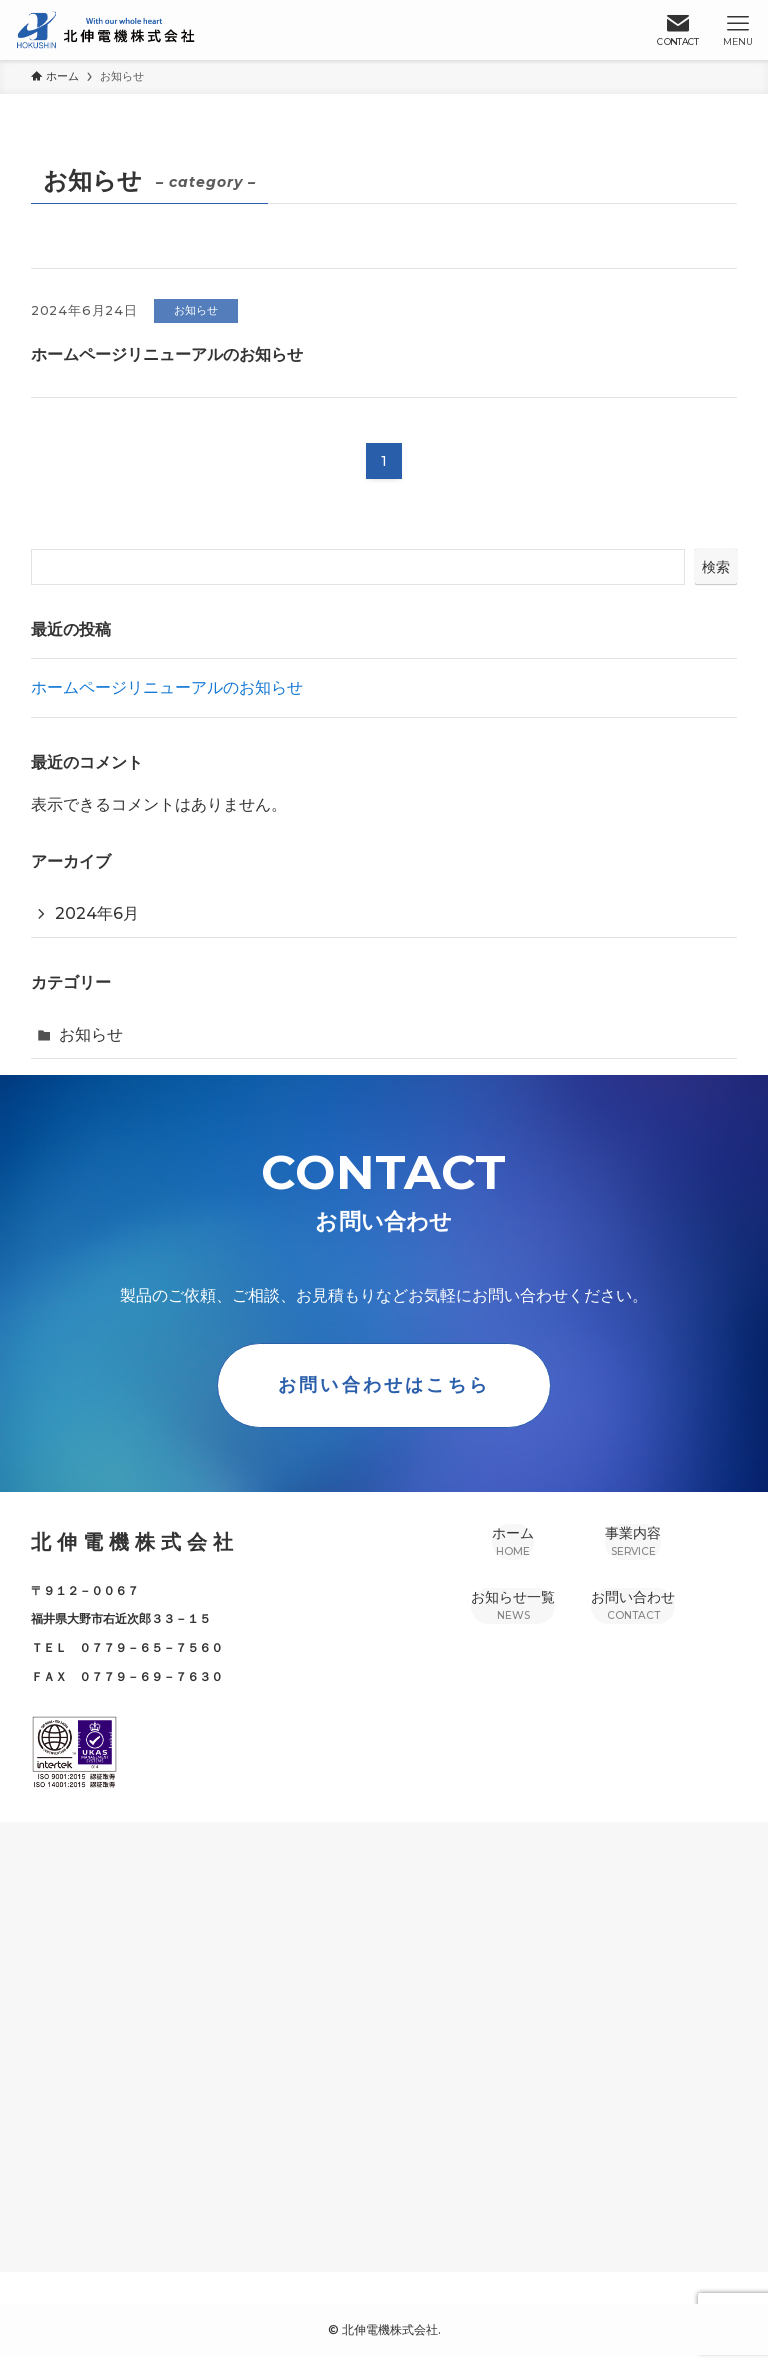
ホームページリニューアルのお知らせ (167, 687)
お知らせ (91, 1034)
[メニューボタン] (738, 30)
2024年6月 (97, 913)
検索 (716, 567)
